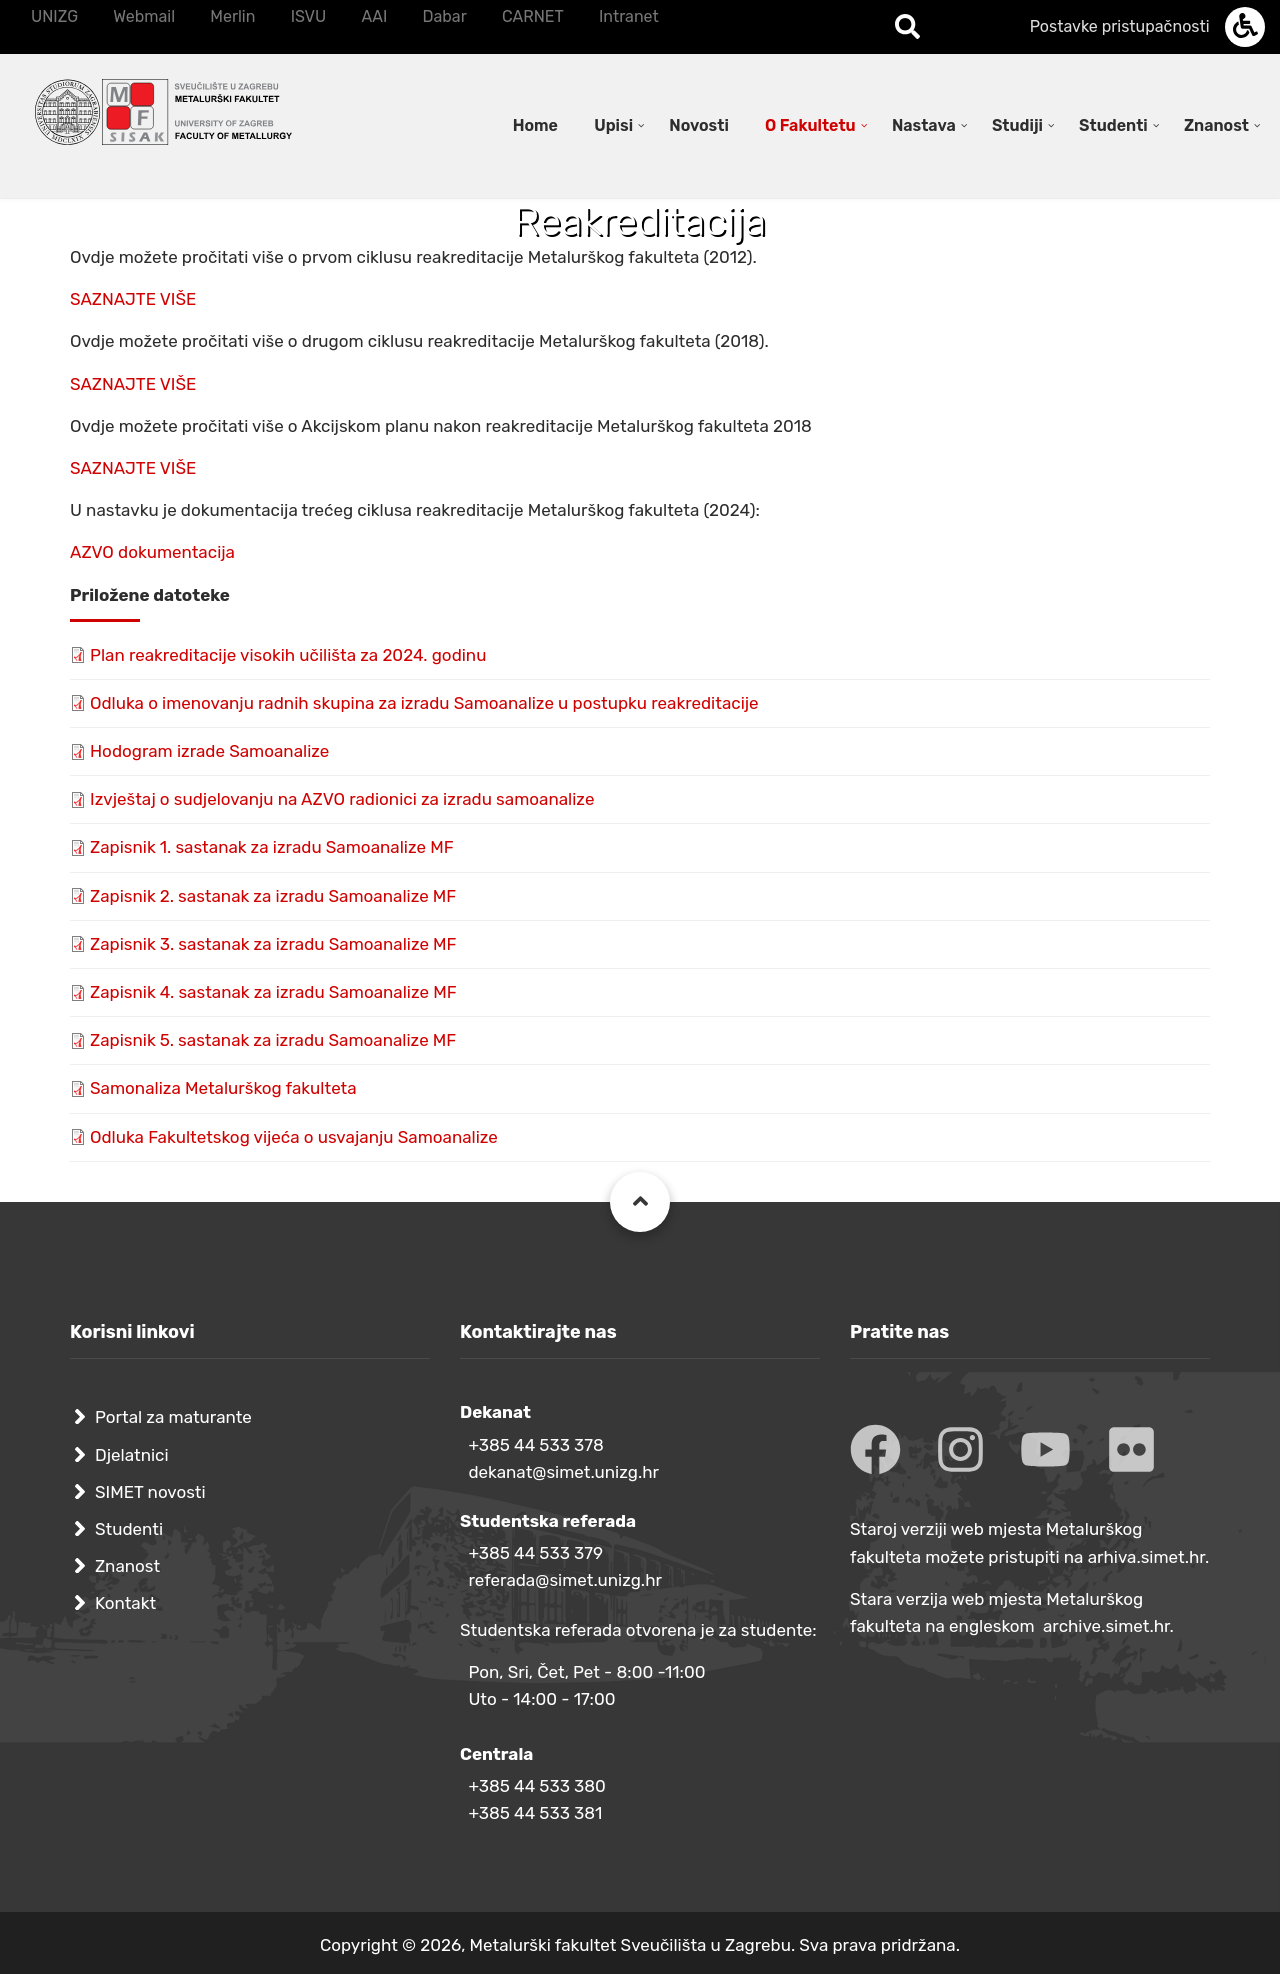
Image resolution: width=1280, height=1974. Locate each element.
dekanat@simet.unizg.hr (563, 1472)
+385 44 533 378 (535, 1445)
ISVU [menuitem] (309, 16)
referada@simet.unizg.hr (565, 1580)
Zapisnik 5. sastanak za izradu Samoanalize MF (273, 1040)
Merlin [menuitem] (232, 16)
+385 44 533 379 (535, 1553)
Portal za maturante (173, 1417)
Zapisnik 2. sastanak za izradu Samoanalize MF (273, 896)
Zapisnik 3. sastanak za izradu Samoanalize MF (273, 944)
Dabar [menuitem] (444, 16)
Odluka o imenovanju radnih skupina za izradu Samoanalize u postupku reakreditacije (424, 703)
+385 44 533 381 (535, 1813)
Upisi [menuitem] (613, 125)
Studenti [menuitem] (1113, 125)
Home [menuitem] (535, 125)
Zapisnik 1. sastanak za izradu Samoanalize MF (272, 847)
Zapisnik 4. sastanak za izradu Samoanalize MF (273, 992)
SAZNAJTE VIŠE (133, 299)
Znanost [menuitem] (1216, 125)
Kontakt (125, 1603)
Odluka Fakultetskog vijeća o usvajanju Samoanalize (294, 1137)
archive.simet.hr (1106, 1626)
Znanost (127, 1566)
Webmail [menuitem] (144, 16)
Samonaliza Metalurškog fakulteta (223, 1088)
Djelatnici (132, 1455)
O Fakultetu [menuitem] (810, 125)
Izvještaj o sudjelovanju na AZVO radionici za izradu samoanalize (342, 799)
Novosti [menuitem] (699, 125)
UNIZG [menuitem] (54, 16)
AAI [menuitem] (374, 16)
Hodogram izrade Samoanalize (209, 751)
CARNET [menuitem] (533, 16)
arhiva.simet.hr (1146, 1557)
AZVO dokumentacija (152, 552)
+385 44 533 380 (536, 1786)
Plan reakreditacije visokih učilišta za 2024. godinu (288, 655)
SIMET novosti (150, 1492)
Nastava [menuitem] (924, 125)
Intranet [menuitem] (629, 16)
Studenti (129, 1529)
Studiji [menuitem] (1017, 125)
